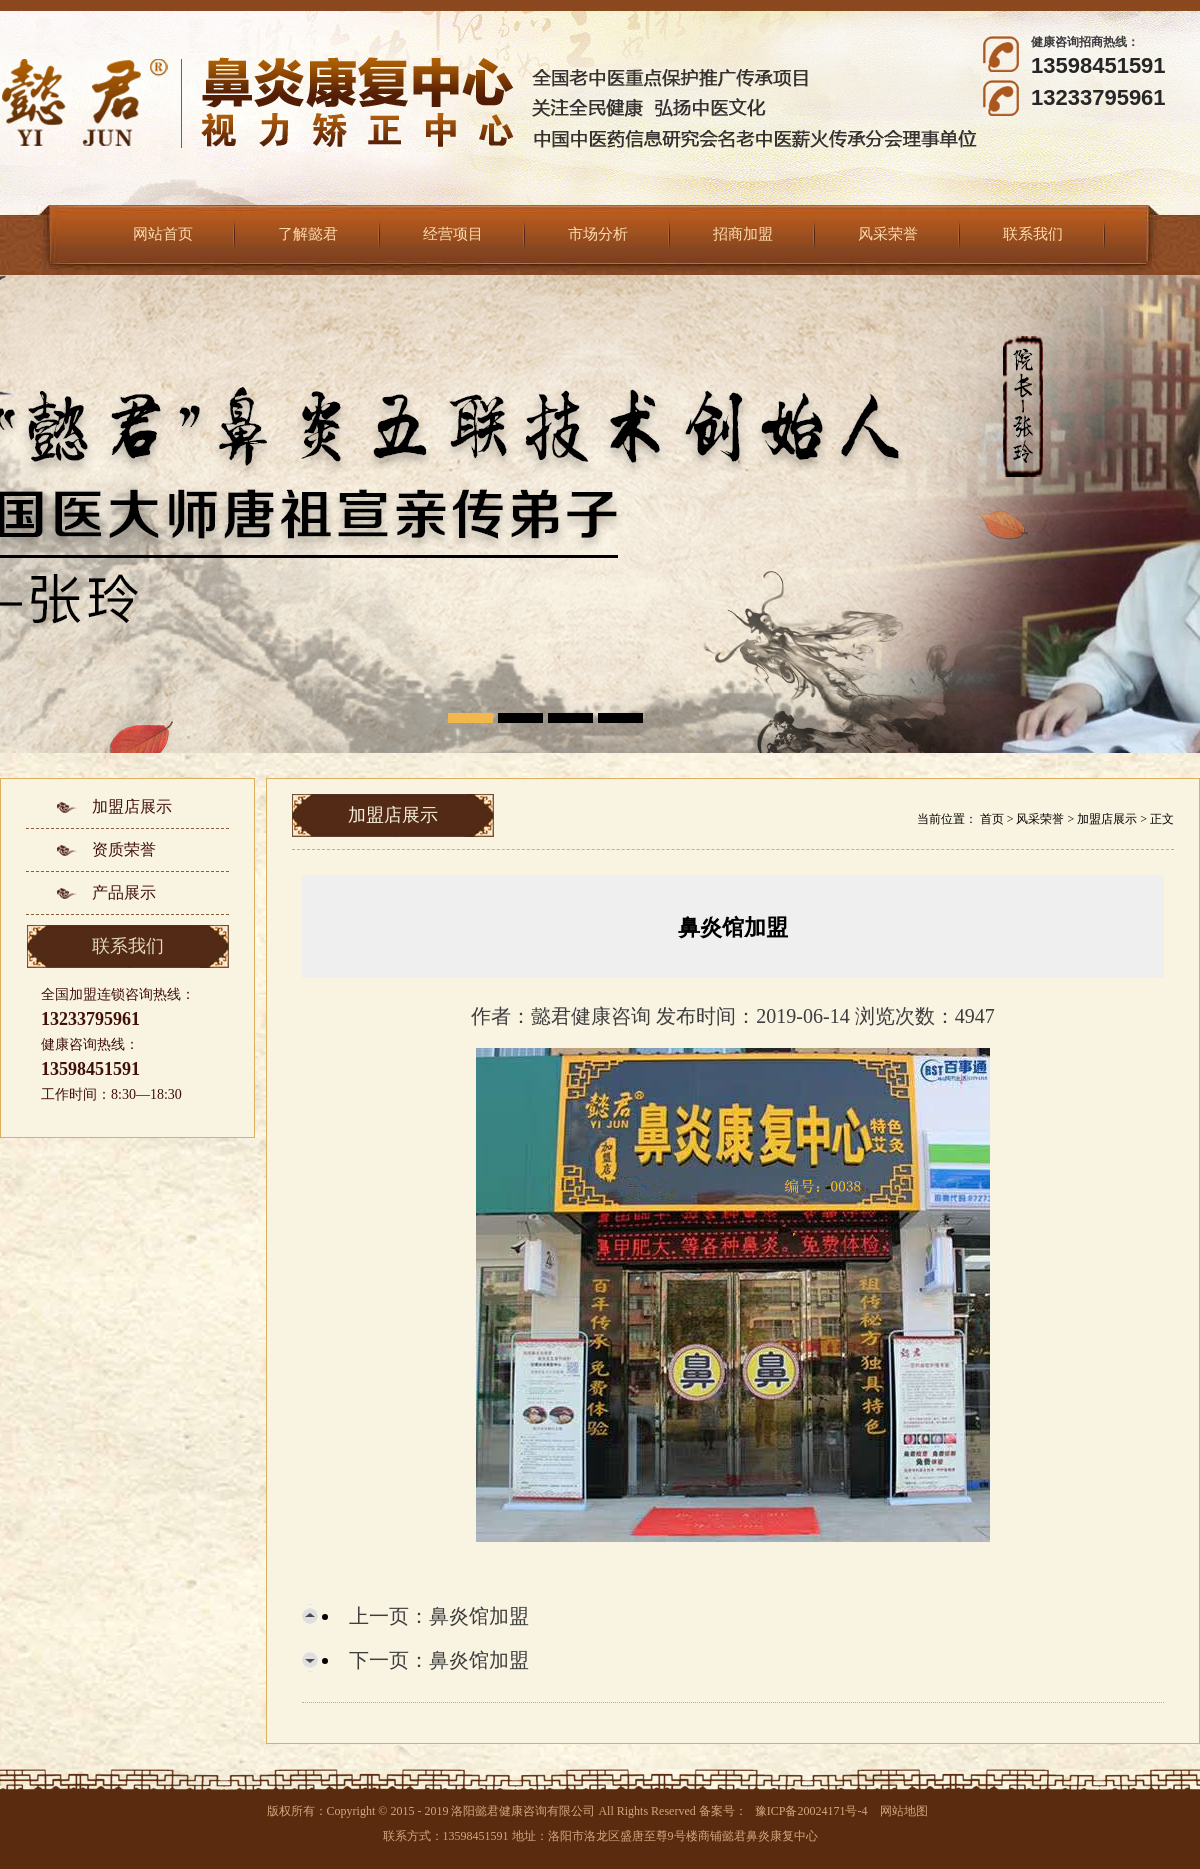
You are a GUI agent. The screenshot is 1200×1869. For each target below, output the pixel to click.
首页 (992, 819)
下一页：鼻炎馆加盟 (439, 1660)
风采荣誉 (888, 234)
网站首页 (163, 234)
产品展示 (124, 892)
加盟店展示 (132, 806)
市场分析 (598, 234)
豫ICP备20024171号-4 (813, 1811)
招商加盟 (743, 234)
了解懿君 (308, 234)
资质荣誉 (124, 849)
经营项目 (453, 234)
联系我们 (1033, 234)
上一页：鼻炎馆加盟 (439, 1616)
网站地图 (904, 1811)
